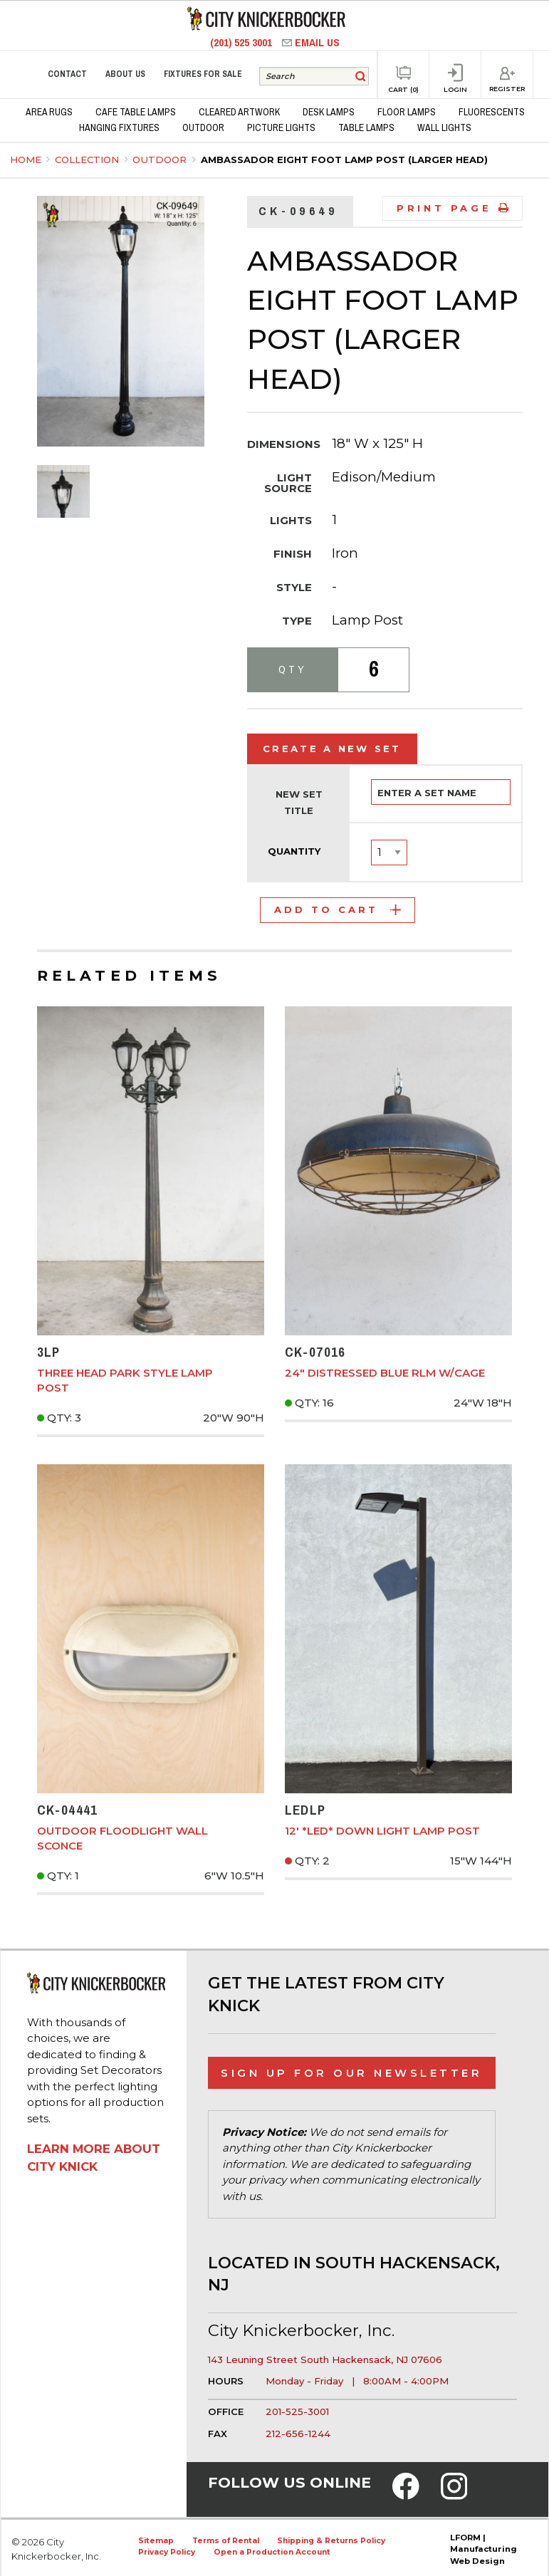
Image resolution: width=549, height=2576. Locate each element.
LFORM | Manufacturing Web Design (483, 2550)
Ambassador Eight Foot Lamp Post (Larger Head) (344, 159)
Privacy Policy (166, 2552)
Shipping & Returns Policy (331, 2540)
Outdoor (160, 159)
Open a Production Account (272, 2552)
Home (25, 159)
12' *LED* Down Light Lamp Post (382, 1830)
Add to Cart (337, 909)
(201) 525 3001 (242, 42)
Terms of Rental (225, 2540)
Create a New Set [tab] (332, 748)
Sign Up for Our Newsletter (351, 2073)
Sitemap (156, 2540)
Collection (88, 159)
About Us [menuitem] (125, 74)
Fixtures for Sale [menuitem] (203, 74)
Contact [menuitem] (67, 74)
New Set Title (299, 802)
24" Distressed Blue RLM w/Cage (385, 1373)
